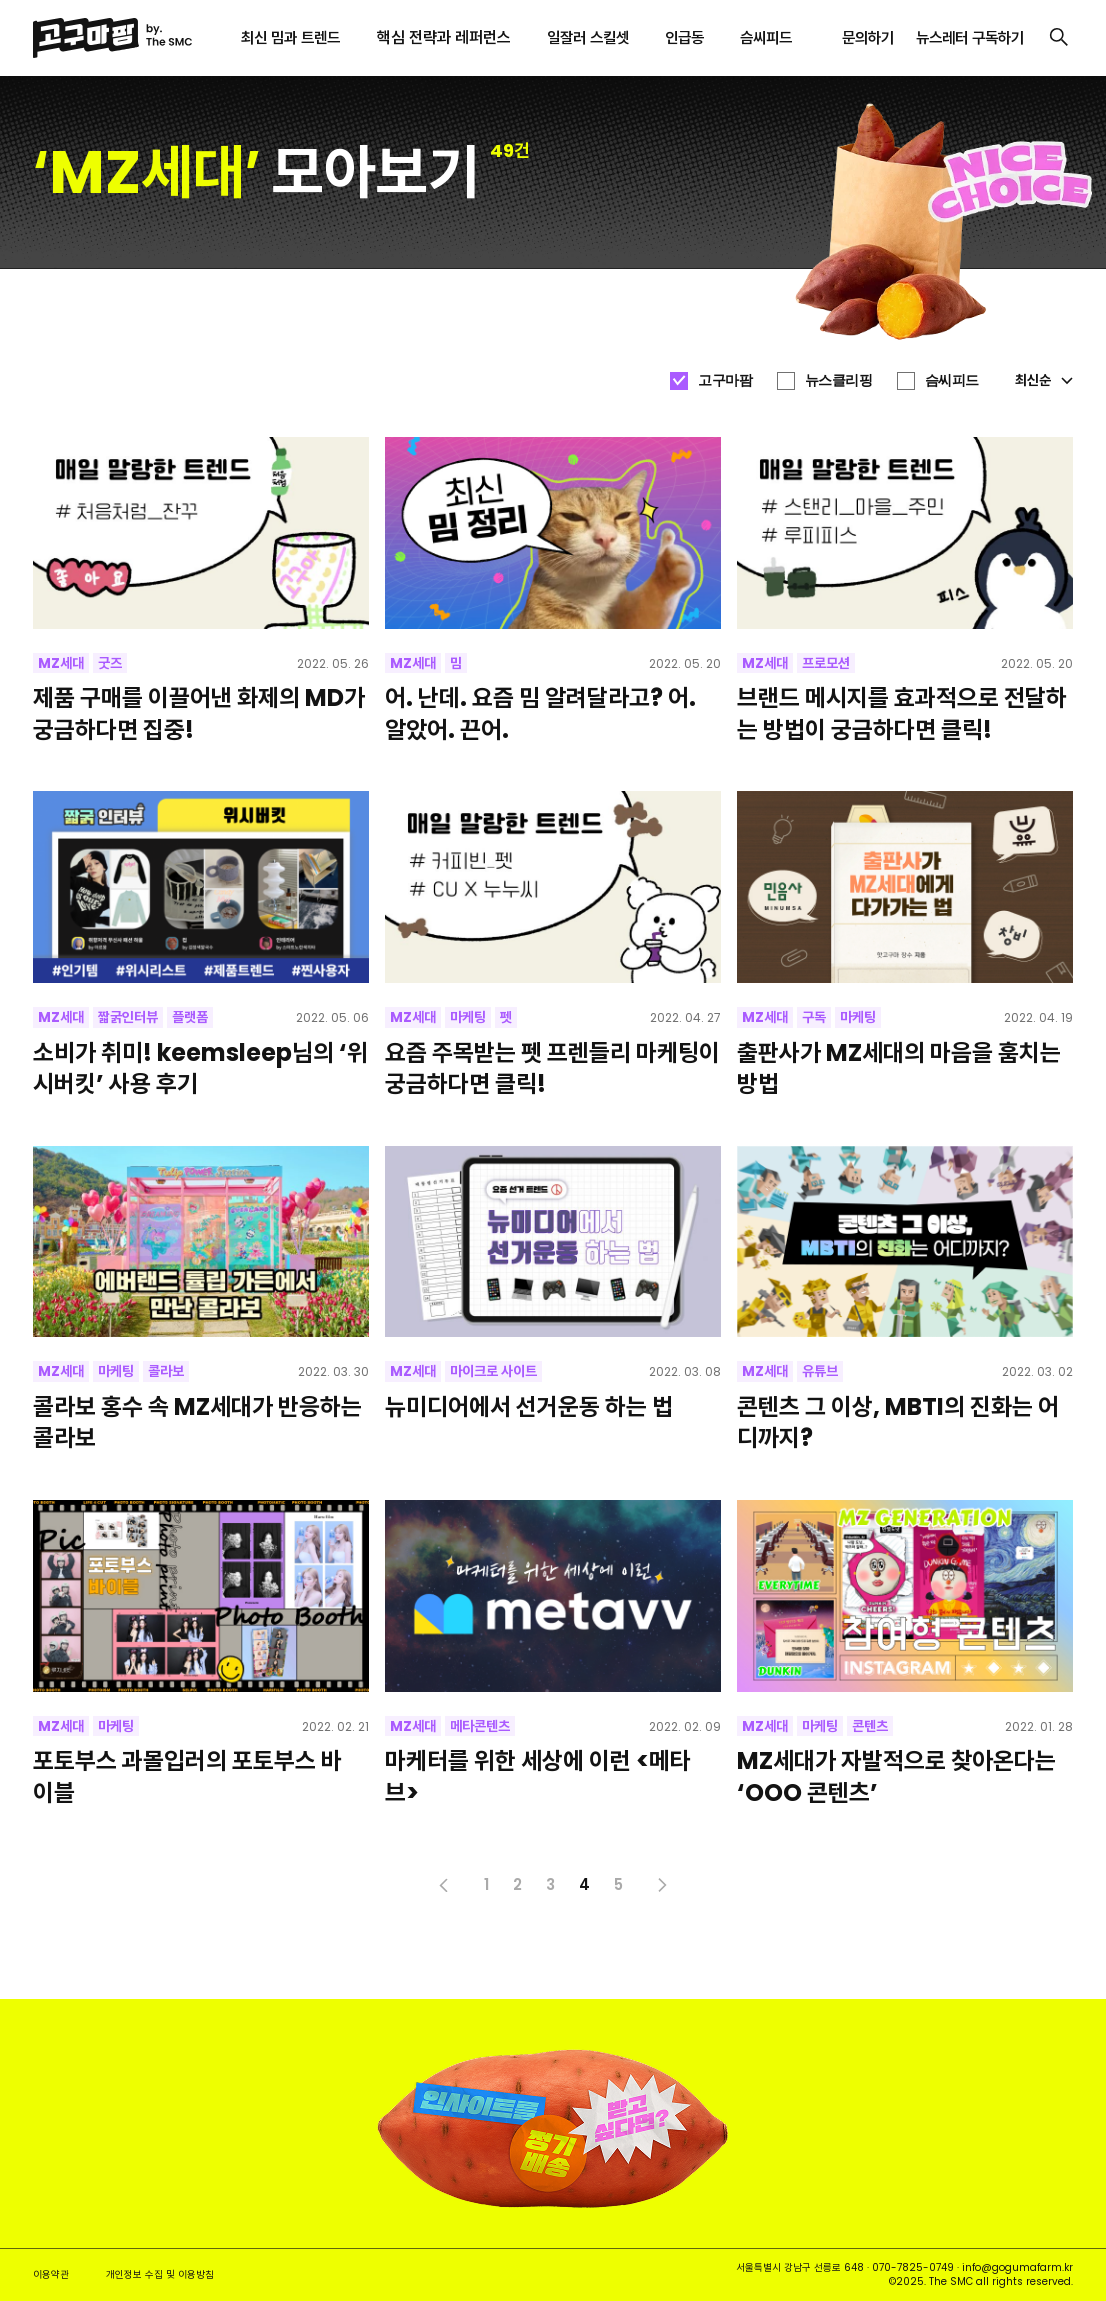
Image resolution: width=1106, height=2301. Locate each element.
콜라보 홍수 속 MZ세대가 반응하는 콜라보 (197, 1422)
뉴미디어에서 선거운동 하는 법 (529, 1406)
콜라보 (166, 1371)
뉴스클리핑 (839, 380)
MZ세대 (61, 663)
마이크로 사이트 (493, 1371)
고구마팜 (725, 380)
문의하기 (868, 37)
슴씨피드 (952, 380)
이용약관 (51, 2274)
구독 (814, 1017)
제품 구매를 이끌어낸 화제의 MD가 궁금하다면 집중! (199, 713)
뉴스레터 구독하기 (970, 37)
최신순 (1044, 380)
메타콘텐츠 (480, 1726)
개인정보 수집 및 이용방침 (160, 2274)
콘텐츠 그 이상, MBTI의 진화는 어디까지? (898, 1422)
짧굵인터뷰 (128, 1017)
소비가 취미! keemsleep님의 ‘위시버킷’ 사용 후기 (200, 1068)
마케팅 (468, 1017)
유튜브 (820, 1371)
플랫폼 (190, 1017)
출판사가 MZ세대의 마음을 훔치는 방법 (899, 1068)
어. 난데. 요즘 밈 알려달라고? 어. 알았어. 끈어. (540, 713)
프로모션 (826, 663)
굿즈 (110, 663)
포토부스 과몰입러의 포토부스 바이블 (187, 1776)
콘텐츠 (870, 1726)
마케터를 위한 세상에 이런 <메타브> (538, 1776)
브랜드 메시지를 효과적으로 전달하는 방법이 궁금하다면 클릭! (902, 713)
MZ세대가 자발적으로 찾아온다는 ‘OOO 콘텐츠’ (896, 1776)
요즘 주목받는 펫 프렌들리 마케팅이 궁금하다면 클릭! (552, 1068)
